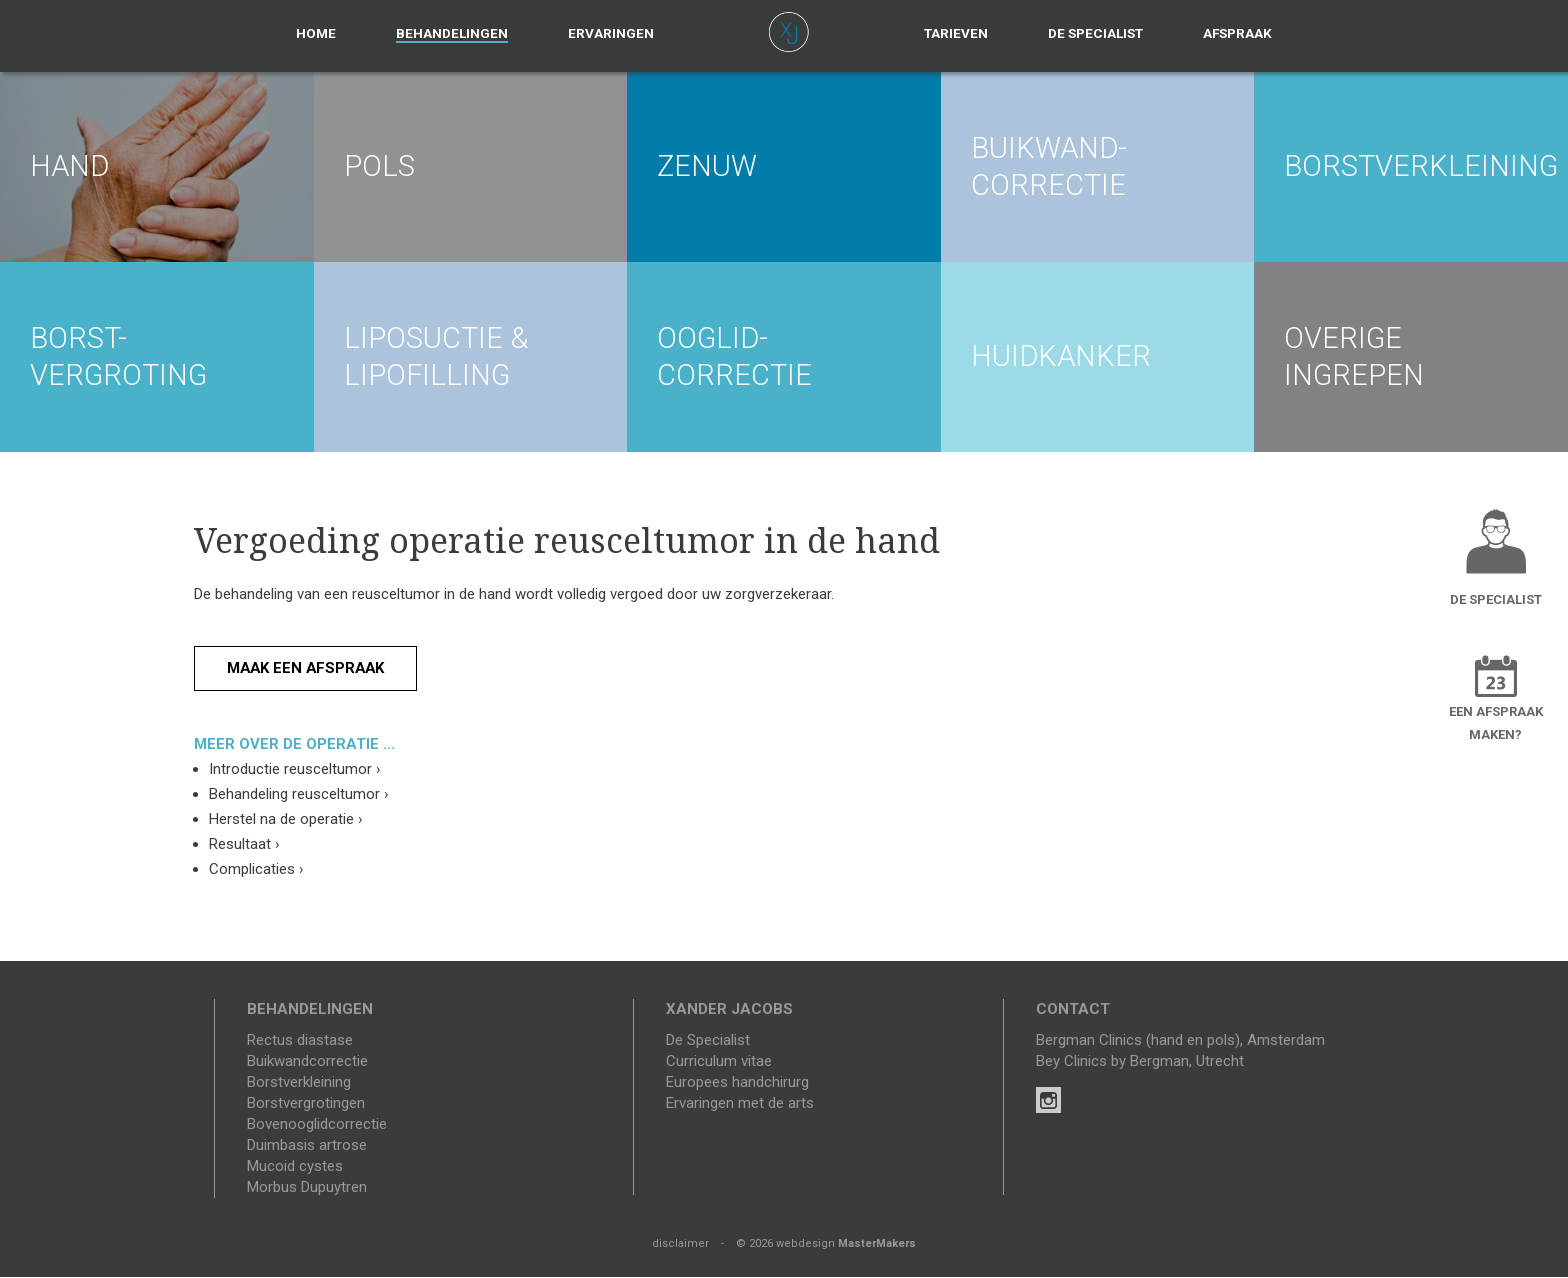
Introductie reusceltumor (295, 770)
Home (316, 33)
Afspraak (1237, 33)
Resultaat (244, 845)
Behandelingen (452, 33)
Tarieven (956, 33)
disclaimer (680, 1244)
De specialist (1095, 33)
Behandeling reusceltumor (299, 795)
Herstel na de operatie (286, 820)
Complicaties (256, 870)
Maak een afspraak (308, 668)
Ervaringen (611, 33)
